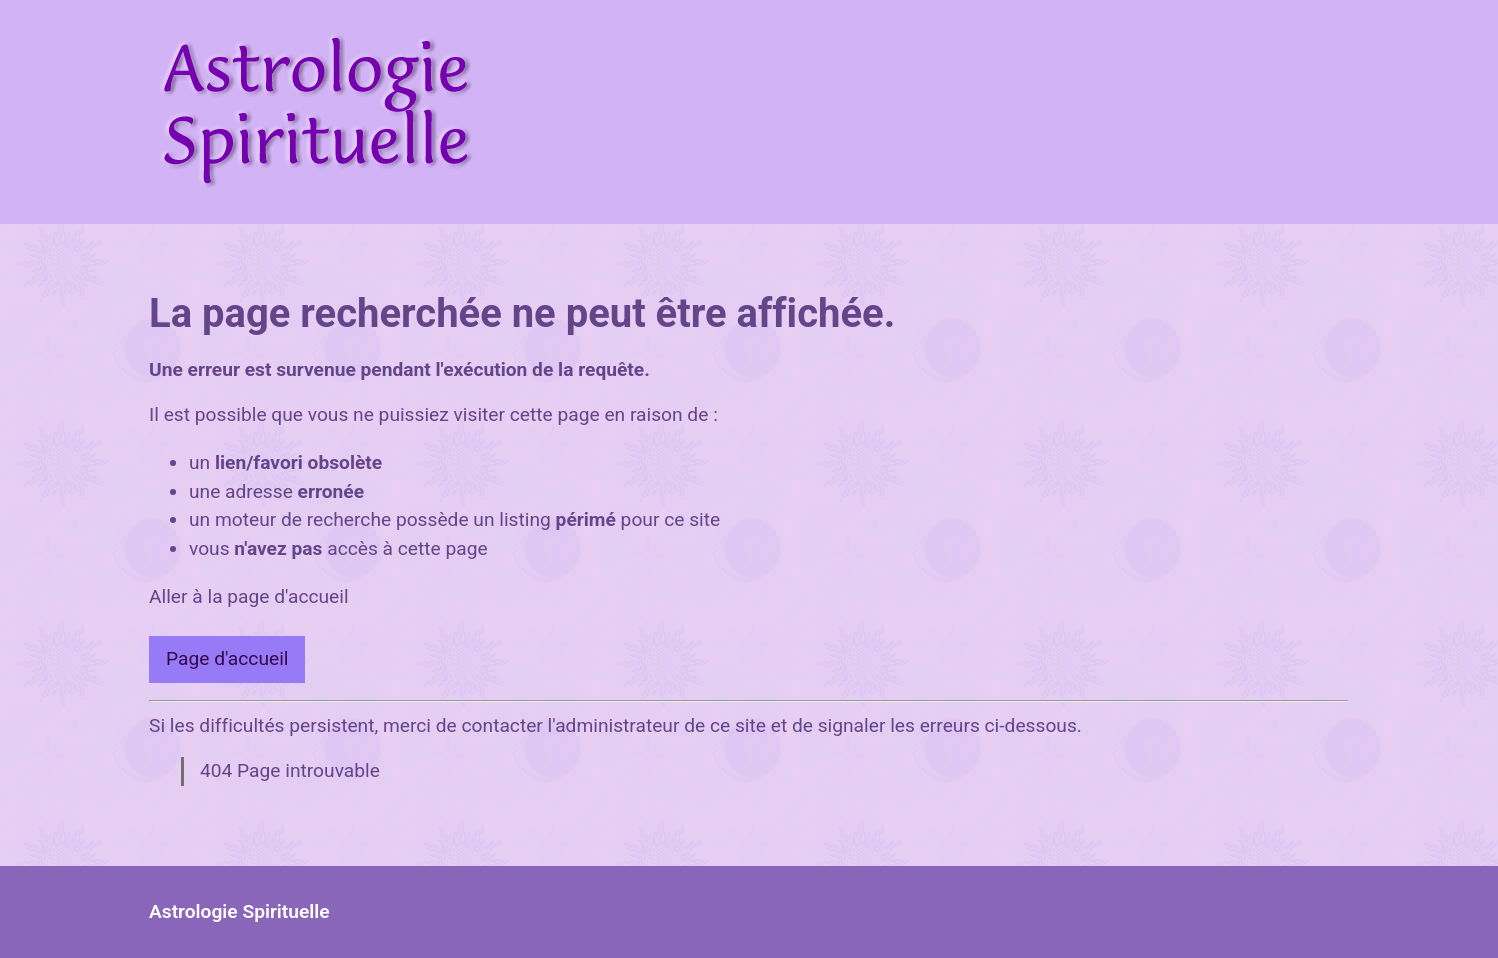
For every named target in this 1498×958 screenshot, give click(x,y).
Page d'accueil (227, 658)
